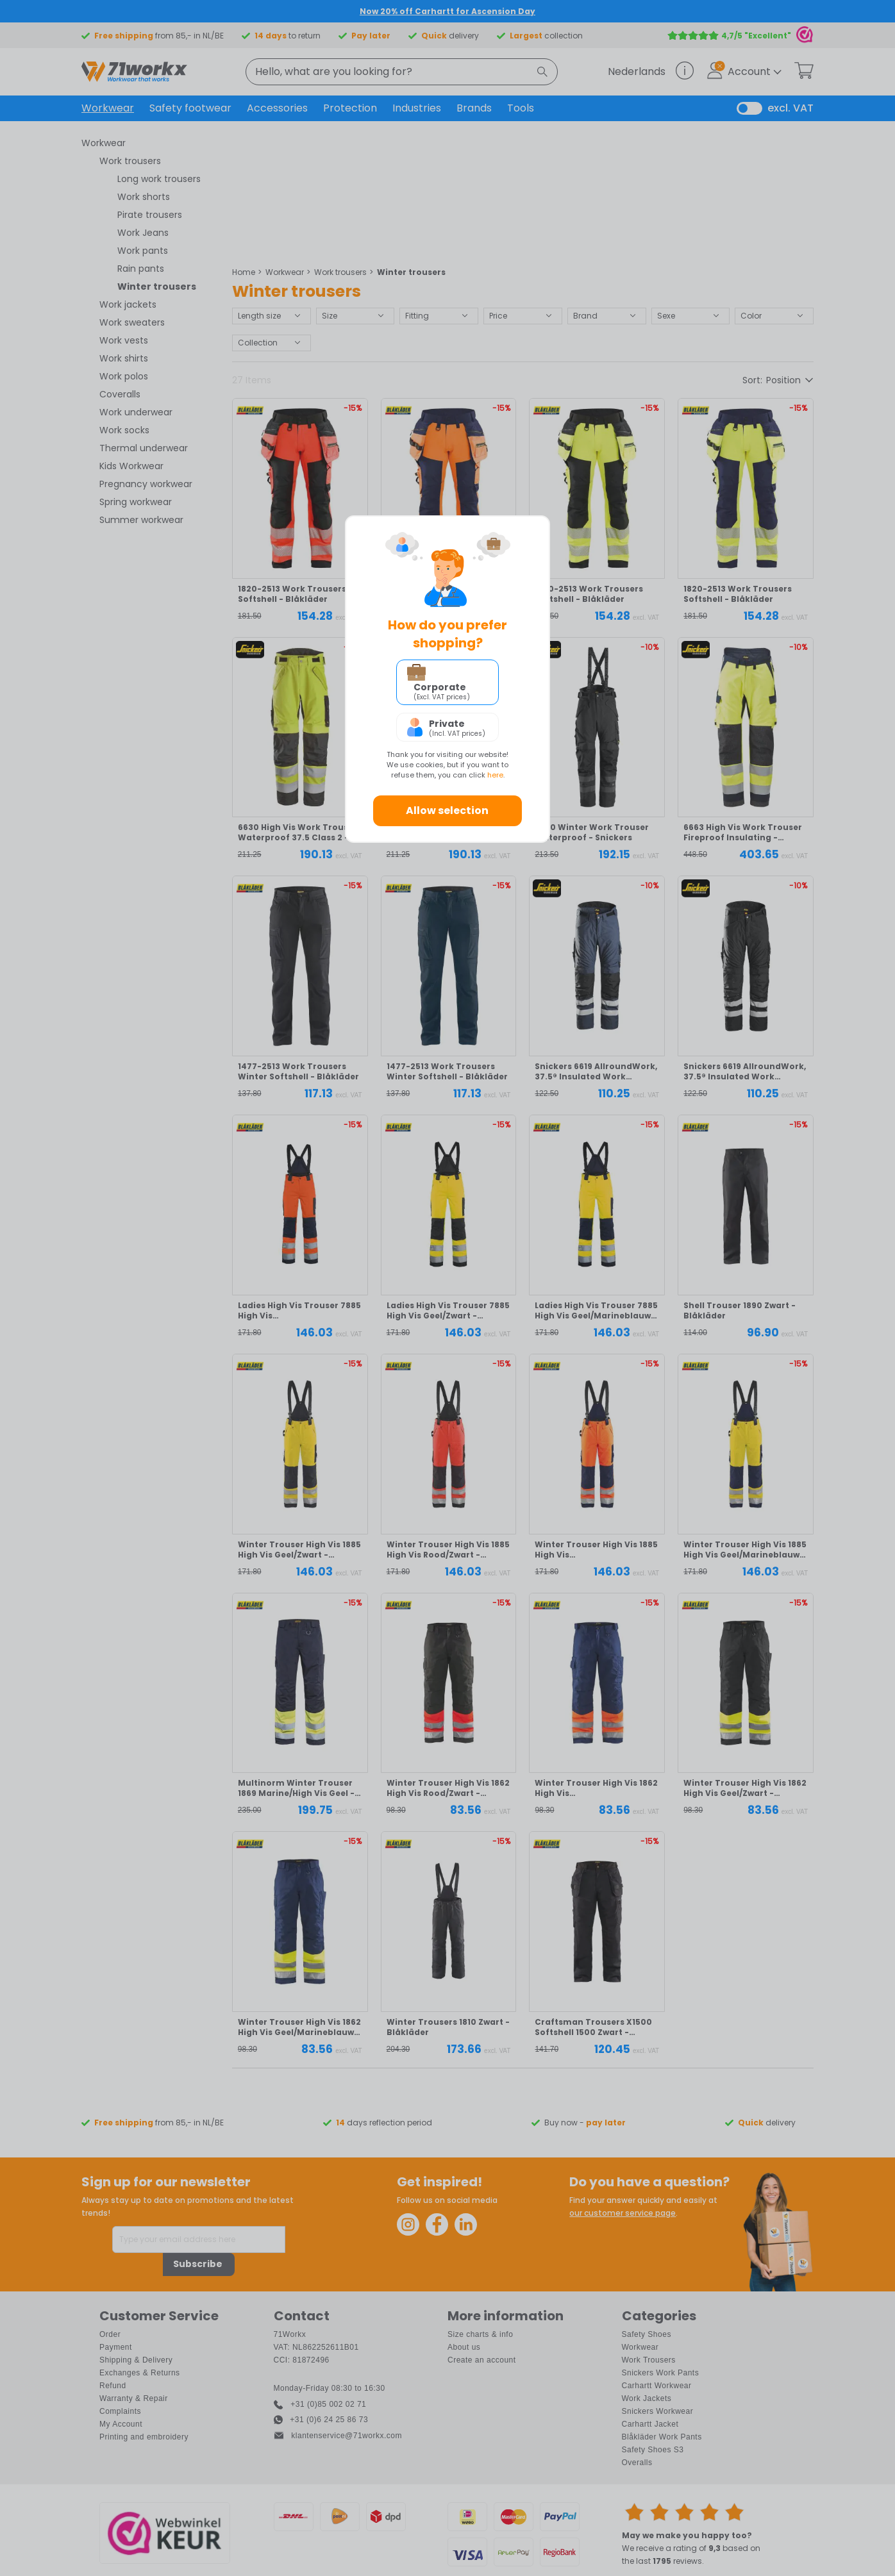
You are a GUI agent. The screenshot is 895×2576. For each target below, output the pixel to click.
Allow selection (447, 810)
